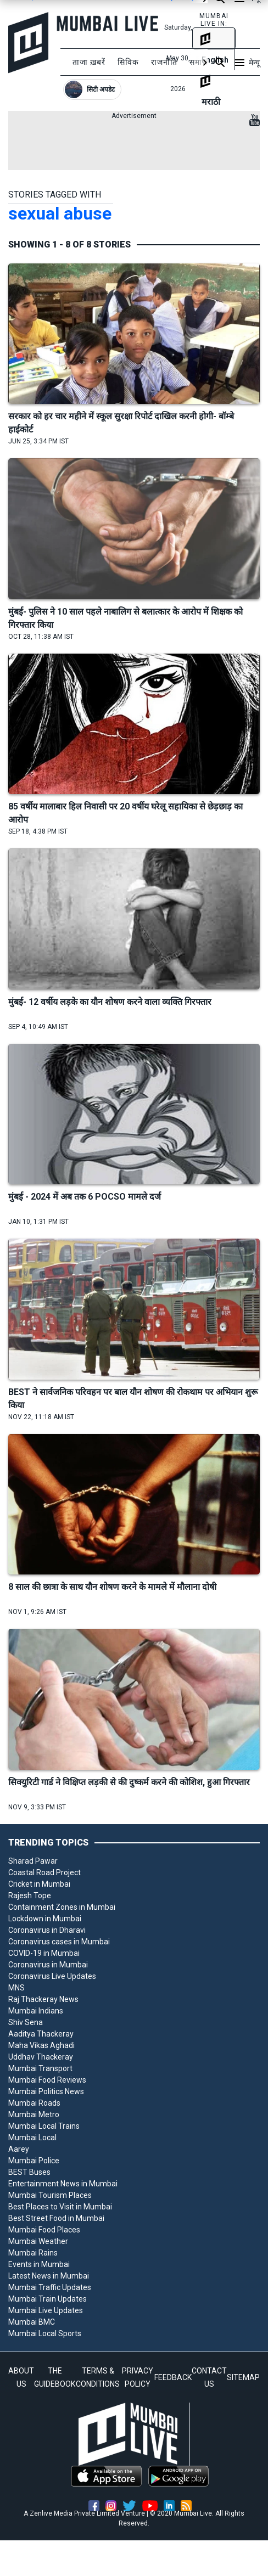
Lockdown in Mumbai (44, 1918)
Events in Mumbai (39, 2264)
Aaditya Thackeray (41, 2033)
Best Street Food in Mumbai (56, 2218)
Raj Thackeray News (43, 1999)
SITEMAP (243, 2377)
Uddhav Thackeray (40, 2056)
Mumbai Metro (33, 2114)
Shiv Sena (25, 2022)
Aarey (18, 2149)
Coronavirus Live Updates (52, 1976)
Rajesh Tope (29, 1895)
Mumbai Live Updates (45, 2310)
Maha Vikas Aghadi (41, 2045)
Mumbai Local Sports (44, 2333)
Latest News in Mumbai (48, 2275)
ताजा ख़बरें (88, 62)
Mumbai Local (32, 2137)
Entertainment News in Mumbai (63, 2183)
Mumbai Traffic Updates (49, 2287)
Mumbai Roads (34, 2103)
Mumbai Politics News (46, 2091)
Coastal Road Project (44, 1872)
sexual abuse (59, 213)
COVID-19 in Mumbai (44, 1953)
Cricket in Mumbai (39, 1884)
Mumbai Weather (38, 2241)
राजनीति (164, 62)
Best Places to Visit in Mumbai (60, 2206)
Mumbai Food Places (44, 2229)
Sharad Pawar (33, 1861)
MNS (16, 1987)
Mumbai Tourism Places (50, 2195)
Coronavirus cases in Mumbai (59, 1941)
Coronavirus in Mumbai (48, 1964)
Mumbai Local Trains (44, 2126)
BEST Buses (29, 2172)
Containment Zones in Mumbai (61, 1907)
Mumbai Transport (40, 2068)
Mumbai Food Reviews (47, 2080)
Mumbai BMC (31, 2322)
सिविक (128, 62)
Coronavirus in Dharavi (47, 1930)
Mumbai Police (33, 2160)
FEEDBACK (173, 2377)
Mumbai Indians (35, 2010)
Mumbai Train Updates (47, 2298)
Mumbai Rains (33, 2252)
